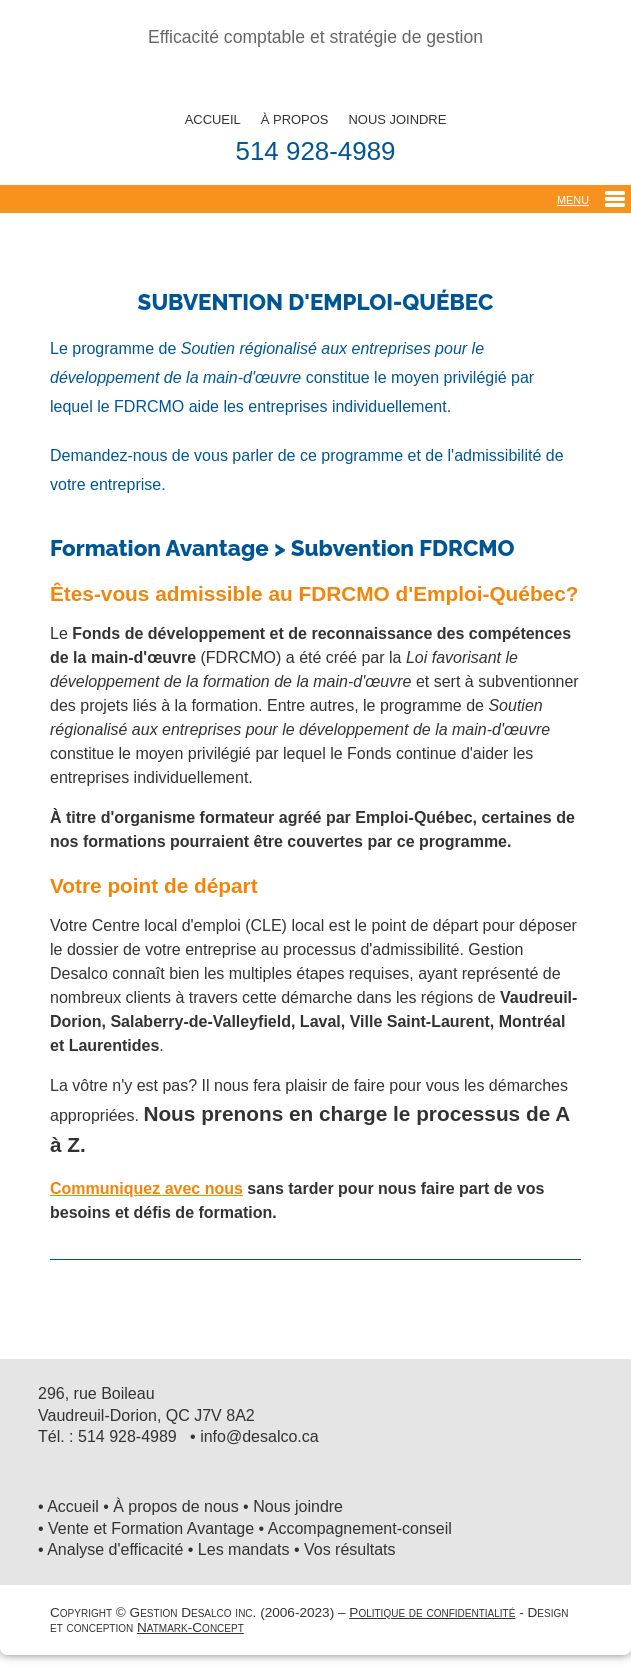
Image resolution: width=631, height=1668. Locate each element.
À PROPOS (295, 119)
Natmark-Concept (190, 1627)
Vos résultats (350, 1549)
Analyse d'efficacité (115, 1549)
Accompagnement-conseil (360, 1528)
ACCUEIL (213, 119)
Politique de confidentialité (432, 1612)
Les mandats (244, 1549)
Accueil (73, 1506)
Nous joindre (298, 1506)
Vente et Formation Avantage (151, 1528)
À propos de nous (175, 1506)
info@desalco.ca (259, 1436)
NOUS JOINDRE (397, 119)
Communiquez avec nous (146, 1188)
